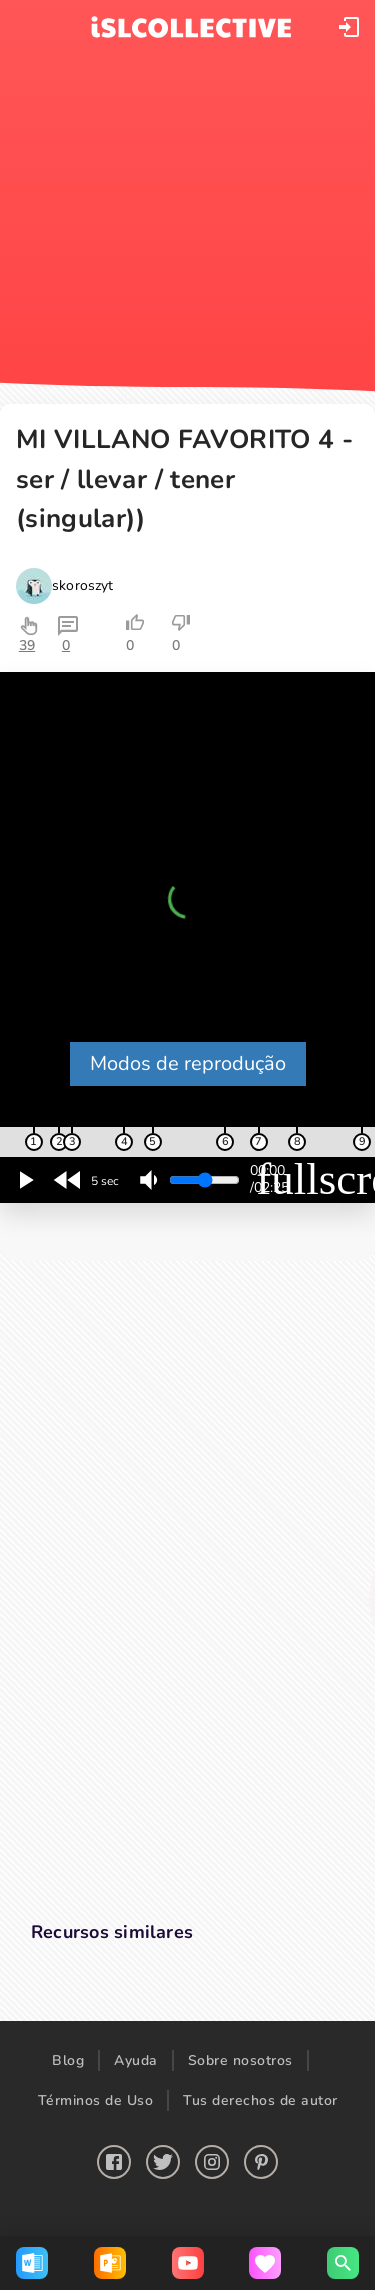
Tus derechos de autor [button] (260, 2100)
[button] (349, 27)
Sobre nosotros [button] (240, 2060)
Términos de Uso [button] (96, 2100)
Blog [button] (68, 2060)
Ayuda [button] (136, 2060)
